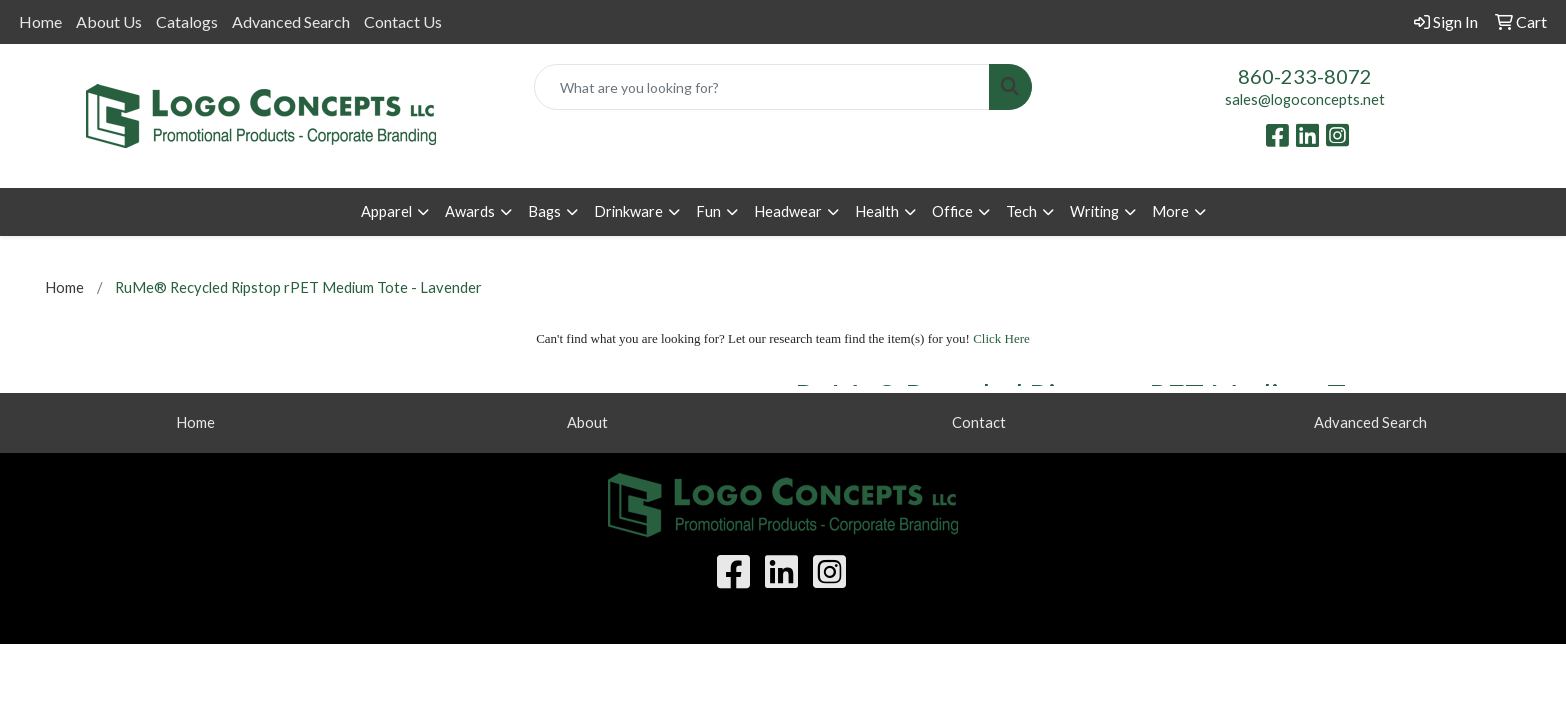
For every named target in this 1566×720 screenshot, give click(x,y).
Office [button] (952, 211)
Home (40, 21)
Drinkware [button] (628, 211)
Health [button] (877, 211)
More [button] (1170, 211)
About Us (109, 21)
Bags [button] (544, 211)
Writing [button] (1094, 211)
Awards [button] (470, 211)
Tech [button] (1021, 211)
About (587, 422)
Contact (979, 422)
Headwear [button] (788, 211)
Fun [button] (708, 211)
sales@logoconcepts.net (1305, 99)
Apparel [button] (386, 211)
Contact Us (403, 21)
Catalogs (187, 21)
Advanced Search (291, 21)
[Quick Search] (762, 87)
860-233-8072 (1305, 76)
